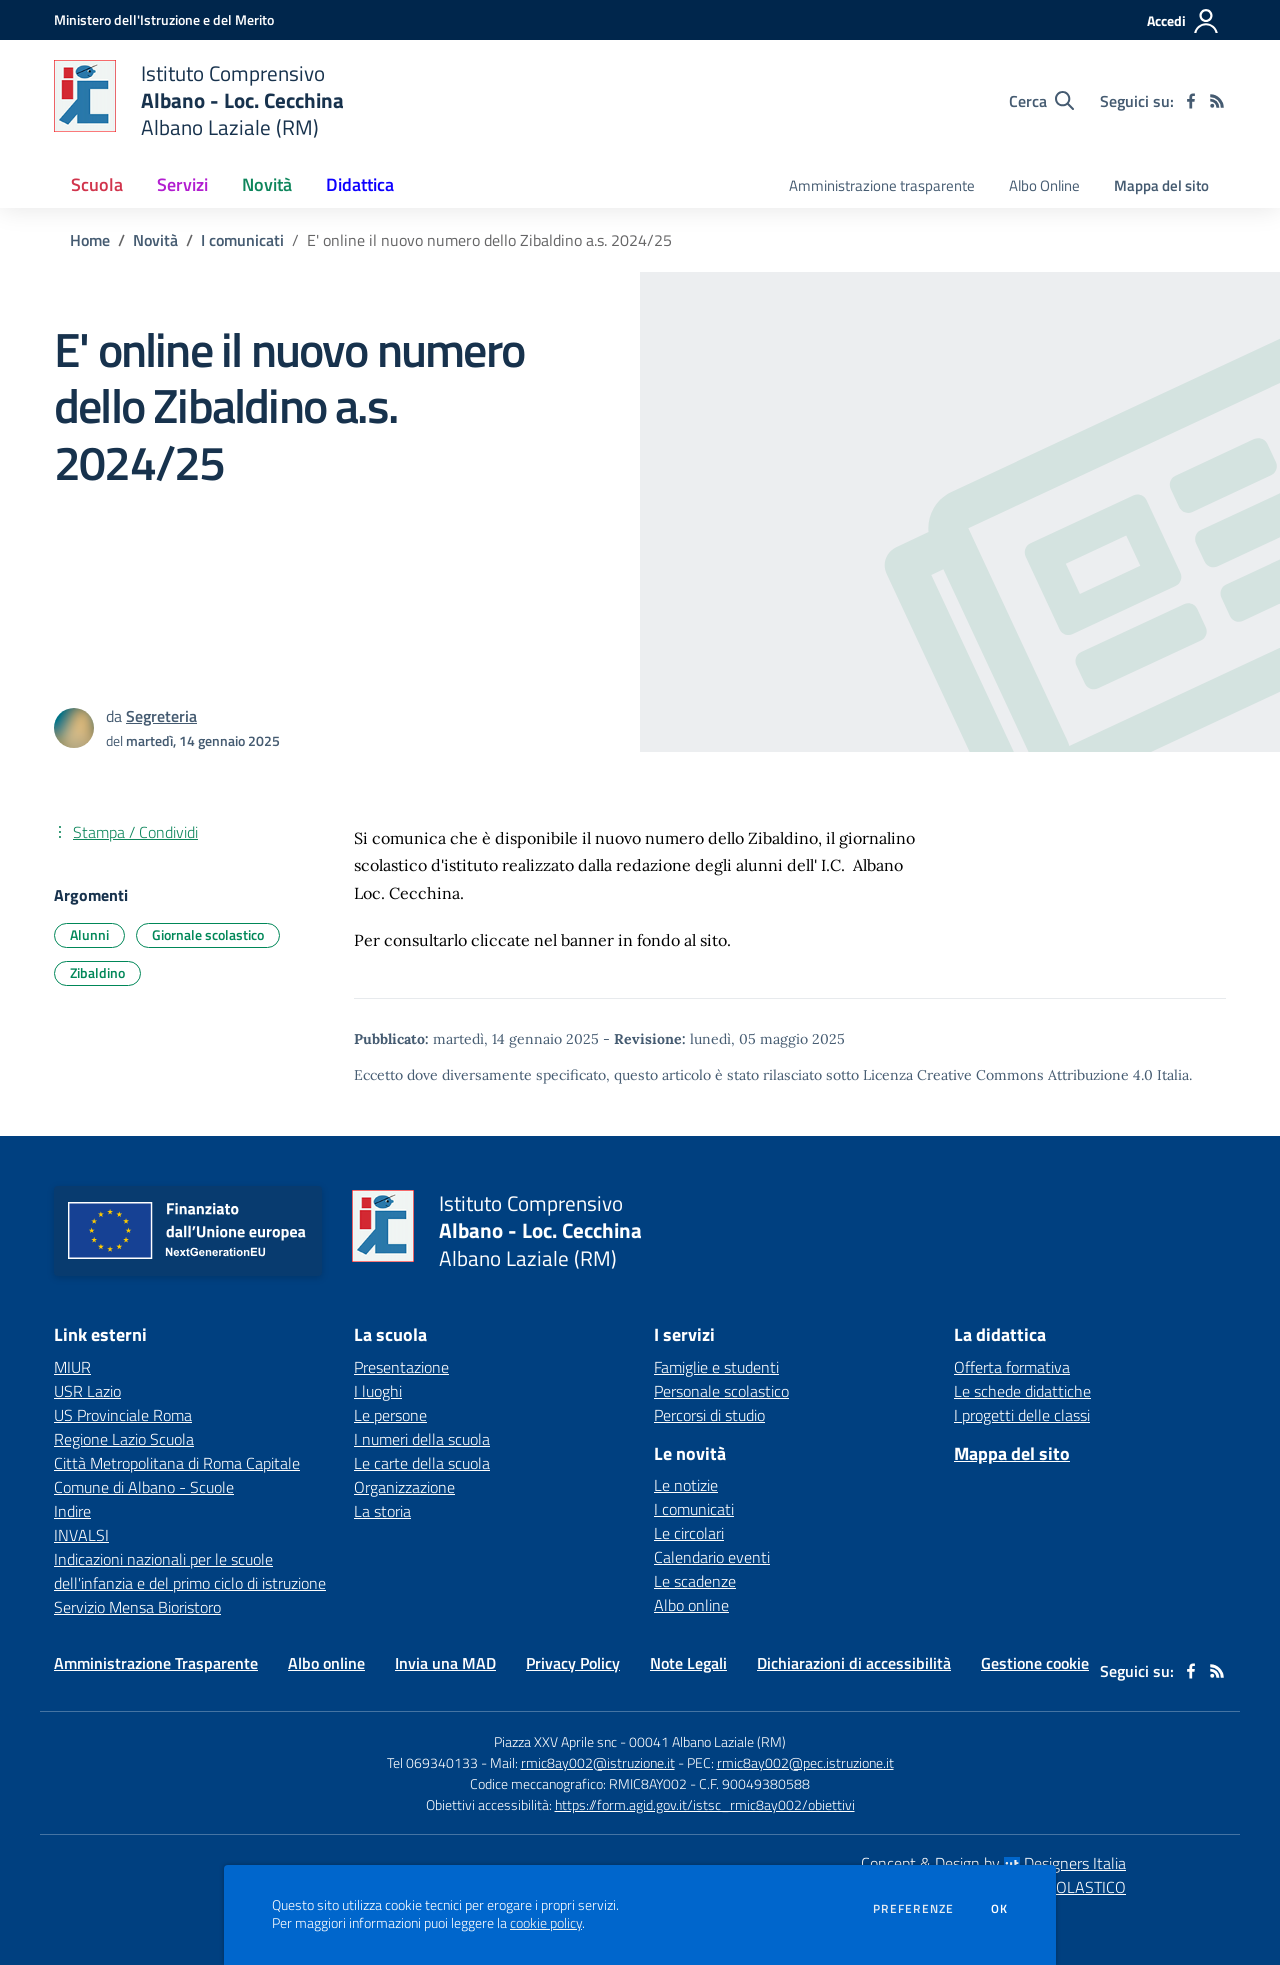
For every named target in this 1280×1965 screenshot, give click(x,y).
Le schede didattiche (1022, 1391)
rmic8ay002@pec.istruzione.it (805, 1762)
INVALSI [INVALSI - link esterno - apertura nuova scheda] (81, 1535)
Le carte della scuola (422, 1463)
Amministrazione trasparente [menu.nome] (882, 185)
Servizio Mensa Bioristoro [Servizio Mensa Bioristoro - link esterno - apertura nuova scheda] (137, 1607)
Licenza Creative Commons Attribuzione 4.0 (1008, 1075)
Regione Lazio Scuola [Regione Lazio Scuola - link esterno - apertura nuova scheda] (124, 1439)
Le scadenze (695, 1581)
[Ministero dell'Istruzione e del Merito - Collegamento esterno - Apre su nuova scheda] (164, 19)
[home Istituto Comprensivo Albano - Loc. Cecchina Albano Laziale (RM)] (199, 100)
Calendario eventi (712, 1557)
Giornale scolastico (208, 934)
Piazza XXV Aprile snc (555, 1741)
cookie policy (546, 1923)
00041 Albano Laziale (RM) (707, 1741)
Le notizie (686, 1485)
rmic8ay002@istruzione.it (598, 1762)
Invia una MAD (445, 1663)
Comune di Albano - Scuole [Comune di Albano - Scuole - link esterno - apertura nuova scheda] (144, 1487)
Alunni (89, 934)
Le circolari (689, 1533)
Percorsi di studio (709, 1415)
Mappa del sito (1161, 185)
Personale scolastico (721, 1391)
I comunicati (242, 240)
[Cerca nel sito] (1041, 101)
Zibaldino (97, 972)
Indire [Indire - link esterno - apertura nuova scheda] (72, 1511)
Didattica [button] (360, 184)
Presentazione (401, 1367)
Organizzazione (404, 1487)
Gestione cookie (1035, 1663)
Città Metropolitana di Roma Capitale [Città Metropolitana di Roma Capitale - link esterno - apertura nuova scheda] (177, 1463)
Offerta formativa (1012, 1367)
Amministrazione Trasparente (156, 1663)
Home (90, 240)
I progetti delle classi (1022, 1415)
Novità (155, 240)
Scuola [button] (97, 184)
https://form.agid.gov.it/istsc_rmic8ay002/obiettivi (705, 1804)
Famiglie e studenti (716, 1367)
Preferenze (913, 1909)
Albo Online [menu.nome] (1044, 185)
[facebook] (1191, 101)
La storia (382, 1511)
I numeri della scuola (422, 1439)
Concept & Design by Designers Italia (993, 1863)
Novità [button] (267, 184)
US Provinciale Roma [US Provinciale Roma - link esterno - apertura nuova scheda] (123, 1415)
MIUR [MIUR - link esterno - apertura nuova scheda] (72, 1367)
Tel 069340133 (432, 1762)
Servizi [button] (182, 184)
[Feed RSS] (1217, 101)
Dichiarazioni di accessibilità (854, 1663)
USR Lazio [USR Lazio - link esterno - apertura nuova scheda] (87, 1391)
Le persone (390, 1415)
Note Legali (688, 1663)
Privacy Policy (573, 1663)
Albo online (691, 1605)
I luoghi (378, 1391)
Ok (1000, 1909)
